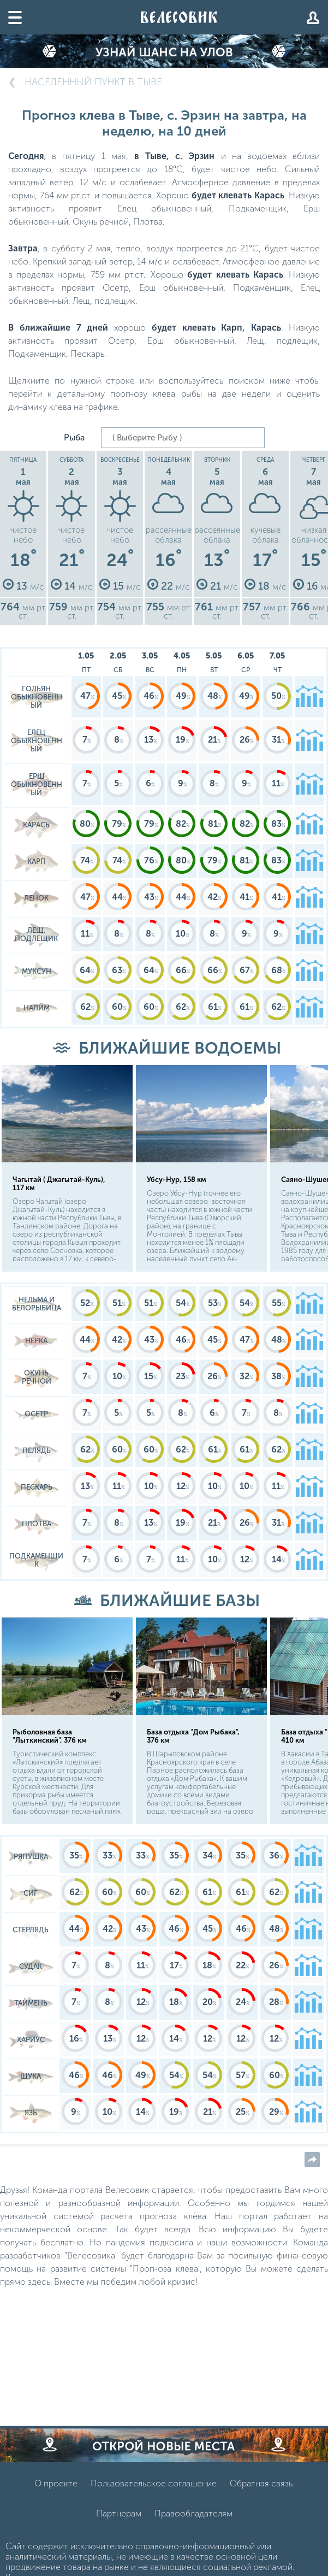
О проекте (55, 2483)
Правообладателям (193, 2513)
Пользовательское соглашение (154, 2483)
